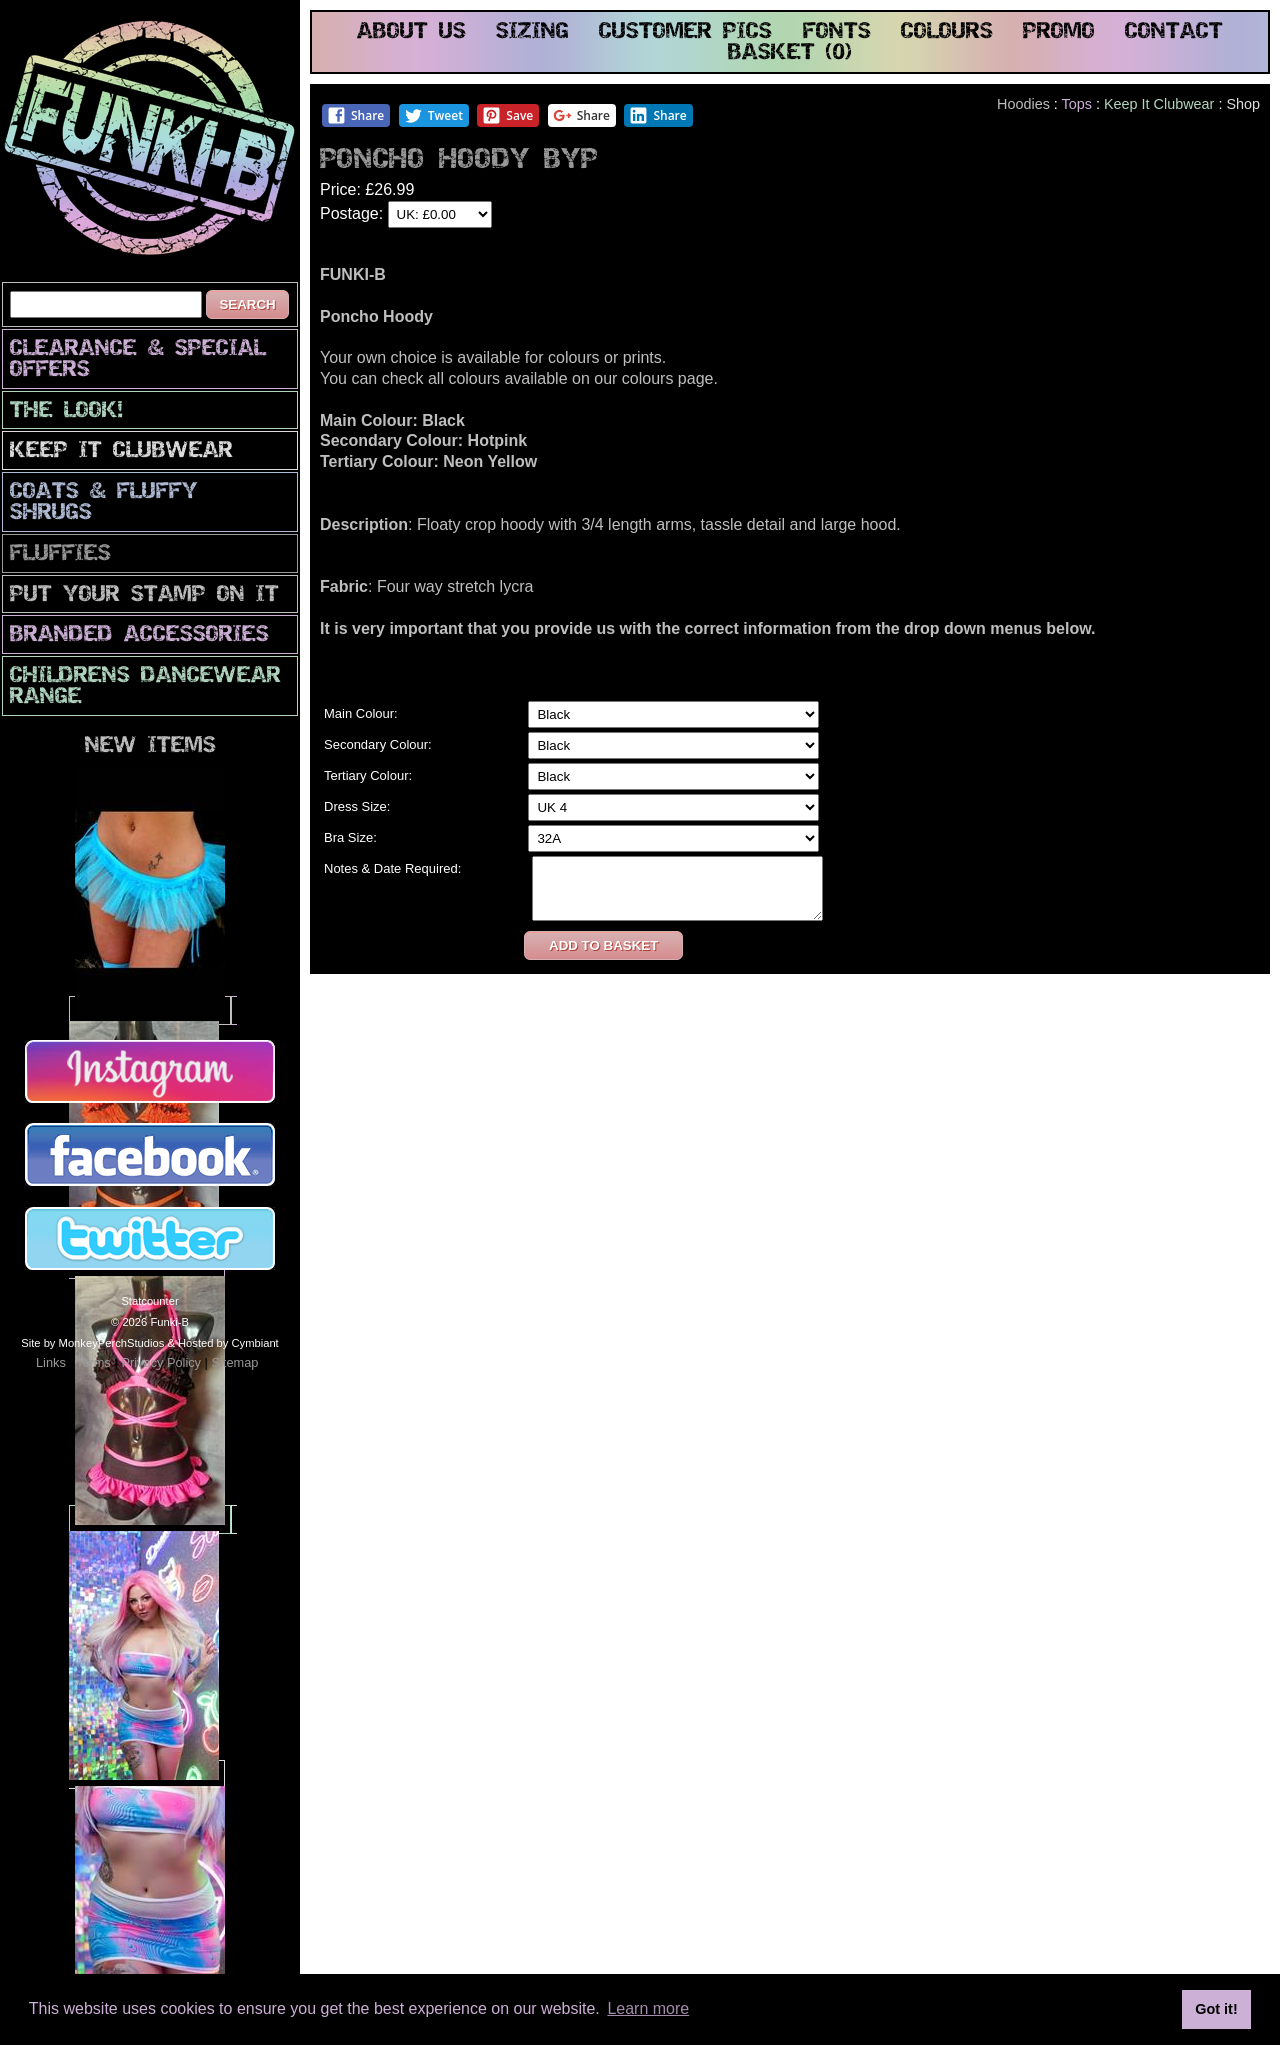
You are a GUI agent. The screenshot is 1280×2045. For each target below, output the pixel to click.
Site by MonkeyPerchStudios (92, 1343)
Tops (1077, 104)
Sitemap (234, 1362)
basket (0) (790, 53)
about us (411, 32)
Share (355, 115)
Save (507, 115)
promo (1059, 32)
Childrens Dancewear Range (145, 687)
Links (51, 1362)
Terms (93, 1362)
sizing (532, 32)
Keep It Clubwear (121, 451)
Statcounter (149, 1301)
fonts (837, 32)
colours (947, 32)
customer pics (685, 32)
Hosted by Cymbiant (228, 1343)
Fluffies (60, 554)
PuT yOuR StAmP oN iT (144, 595)
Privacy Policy (161, 1362)
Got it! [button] (1216, 2009)
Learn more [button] (648, 2008)
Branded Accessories (139, 635)
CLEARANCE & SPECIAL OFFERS (138, 360)
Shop (1243, 104)
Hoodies (1023, 104)
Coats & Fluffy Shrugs (104, 503)
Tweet (433, 115)
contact (1174, 32)
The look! (66, 411)
